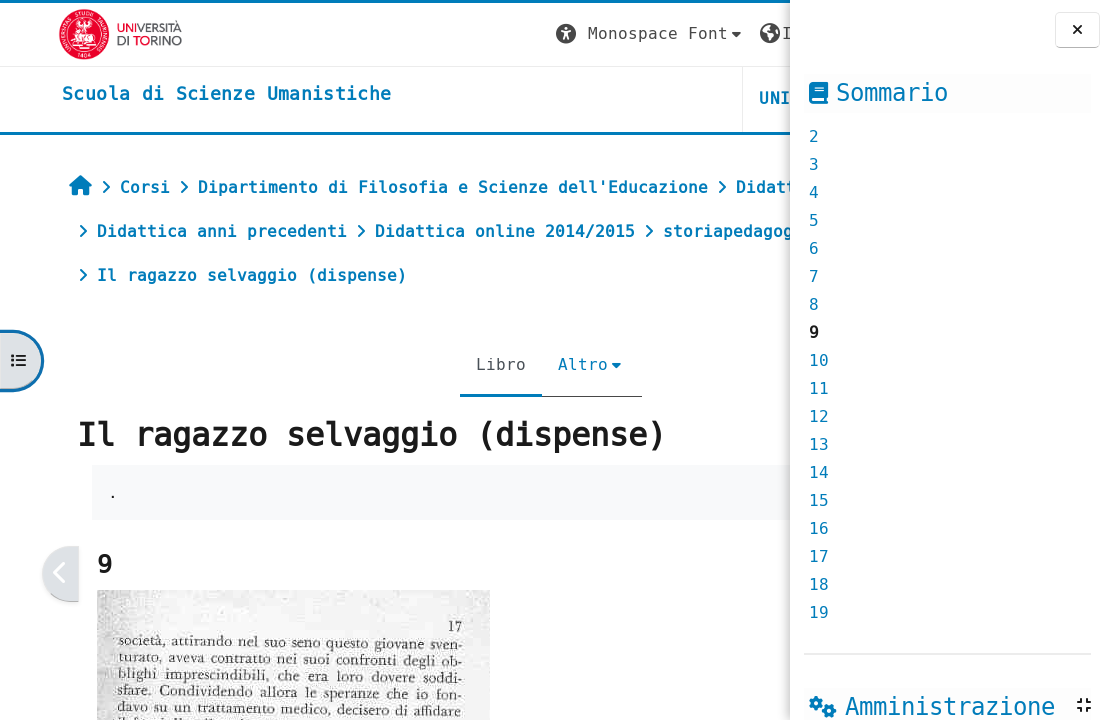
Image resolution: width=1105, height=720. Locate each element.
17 (819, 556)
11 (819, 388)
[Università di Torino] (62, 33)
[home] (168, 95)
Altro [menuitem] (437, 364)
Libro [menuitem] (355, 364)
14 (819, 472)
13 (819, 444)
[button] (416, 34)
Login (749, 33)
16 (819, 528)
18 (819, 584)
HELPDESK (667, 98)
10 (819, 360)
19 (819, 612)
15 (819, 500)
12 (819, 416)
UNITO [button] (551, 98)
